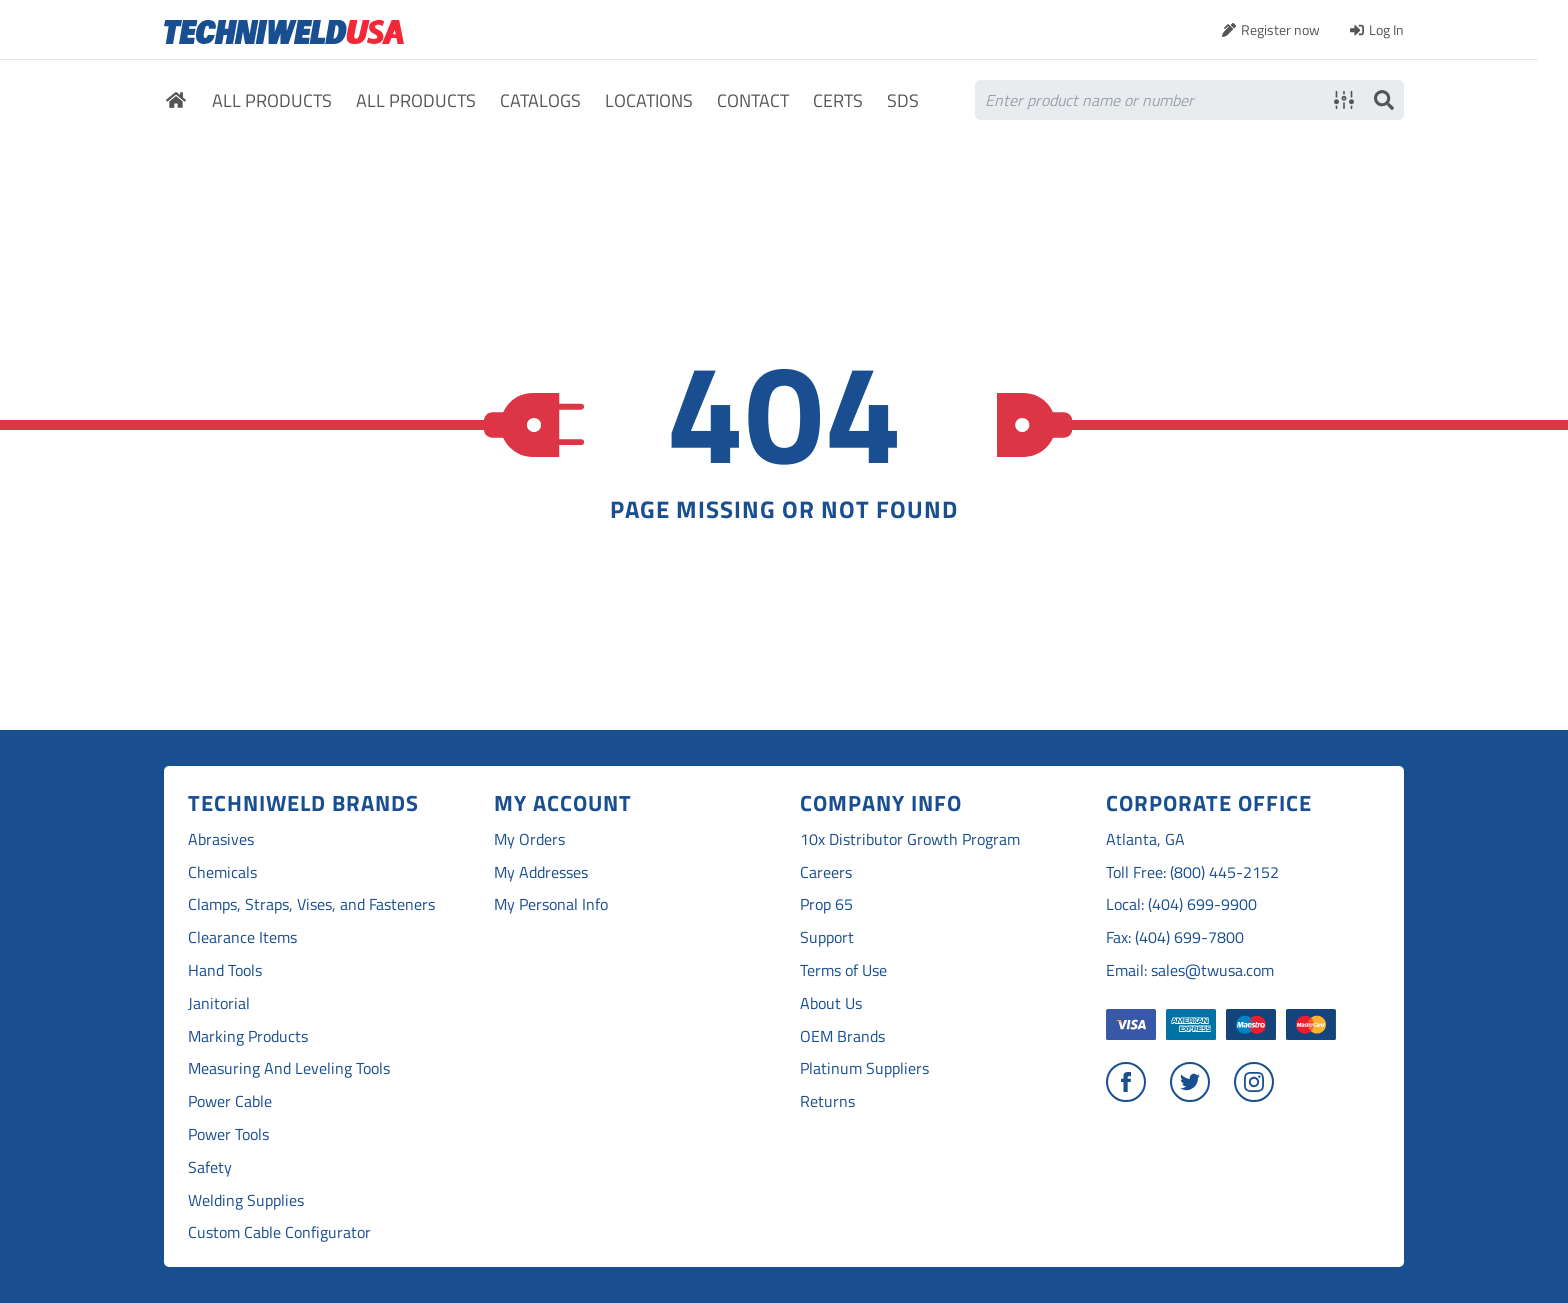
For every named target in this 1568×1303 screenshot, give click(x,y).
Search (1384, 100)
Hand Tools (225, 970)
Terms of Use (843, 970)
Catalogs (540, 101)
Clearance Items (242, 937)
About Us (831, 1003)
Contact (753, 101)
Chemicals (222, 872)
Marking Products (248, 1036)
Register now (1280, 29)
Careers (826, 872)
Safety (210, 1167)
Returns (827, 1101)
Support (827, 937)
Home (176, 103)
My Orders (529, 839)
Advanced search (1344, 100)
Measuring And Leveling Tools (289, 1068)
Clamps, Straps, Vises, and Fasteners (311, 904)
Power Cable (230, 1101)
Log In (1386, 29)
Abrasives (221, 839)
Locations (649, 101)
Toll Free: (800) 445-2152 (1192, 872)
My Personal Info (551, 904)
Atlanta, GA (1145, 839)
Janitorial (219, 1003)
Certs (838, 101)
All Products (272, 101)
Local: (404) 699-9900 (1181, 904)
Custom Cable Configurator (279, 1232)
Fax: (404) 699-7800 (1175, 937)
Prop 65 (826, 904)
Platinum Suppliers (864, 1068)
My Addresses (541, 872)
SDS (903, 101)
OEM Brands (842, 1036)
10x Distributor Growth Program (910, 839)
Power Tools (228, 1134)
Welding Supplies (246, 1200)
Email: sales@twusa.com (1190, 970)
